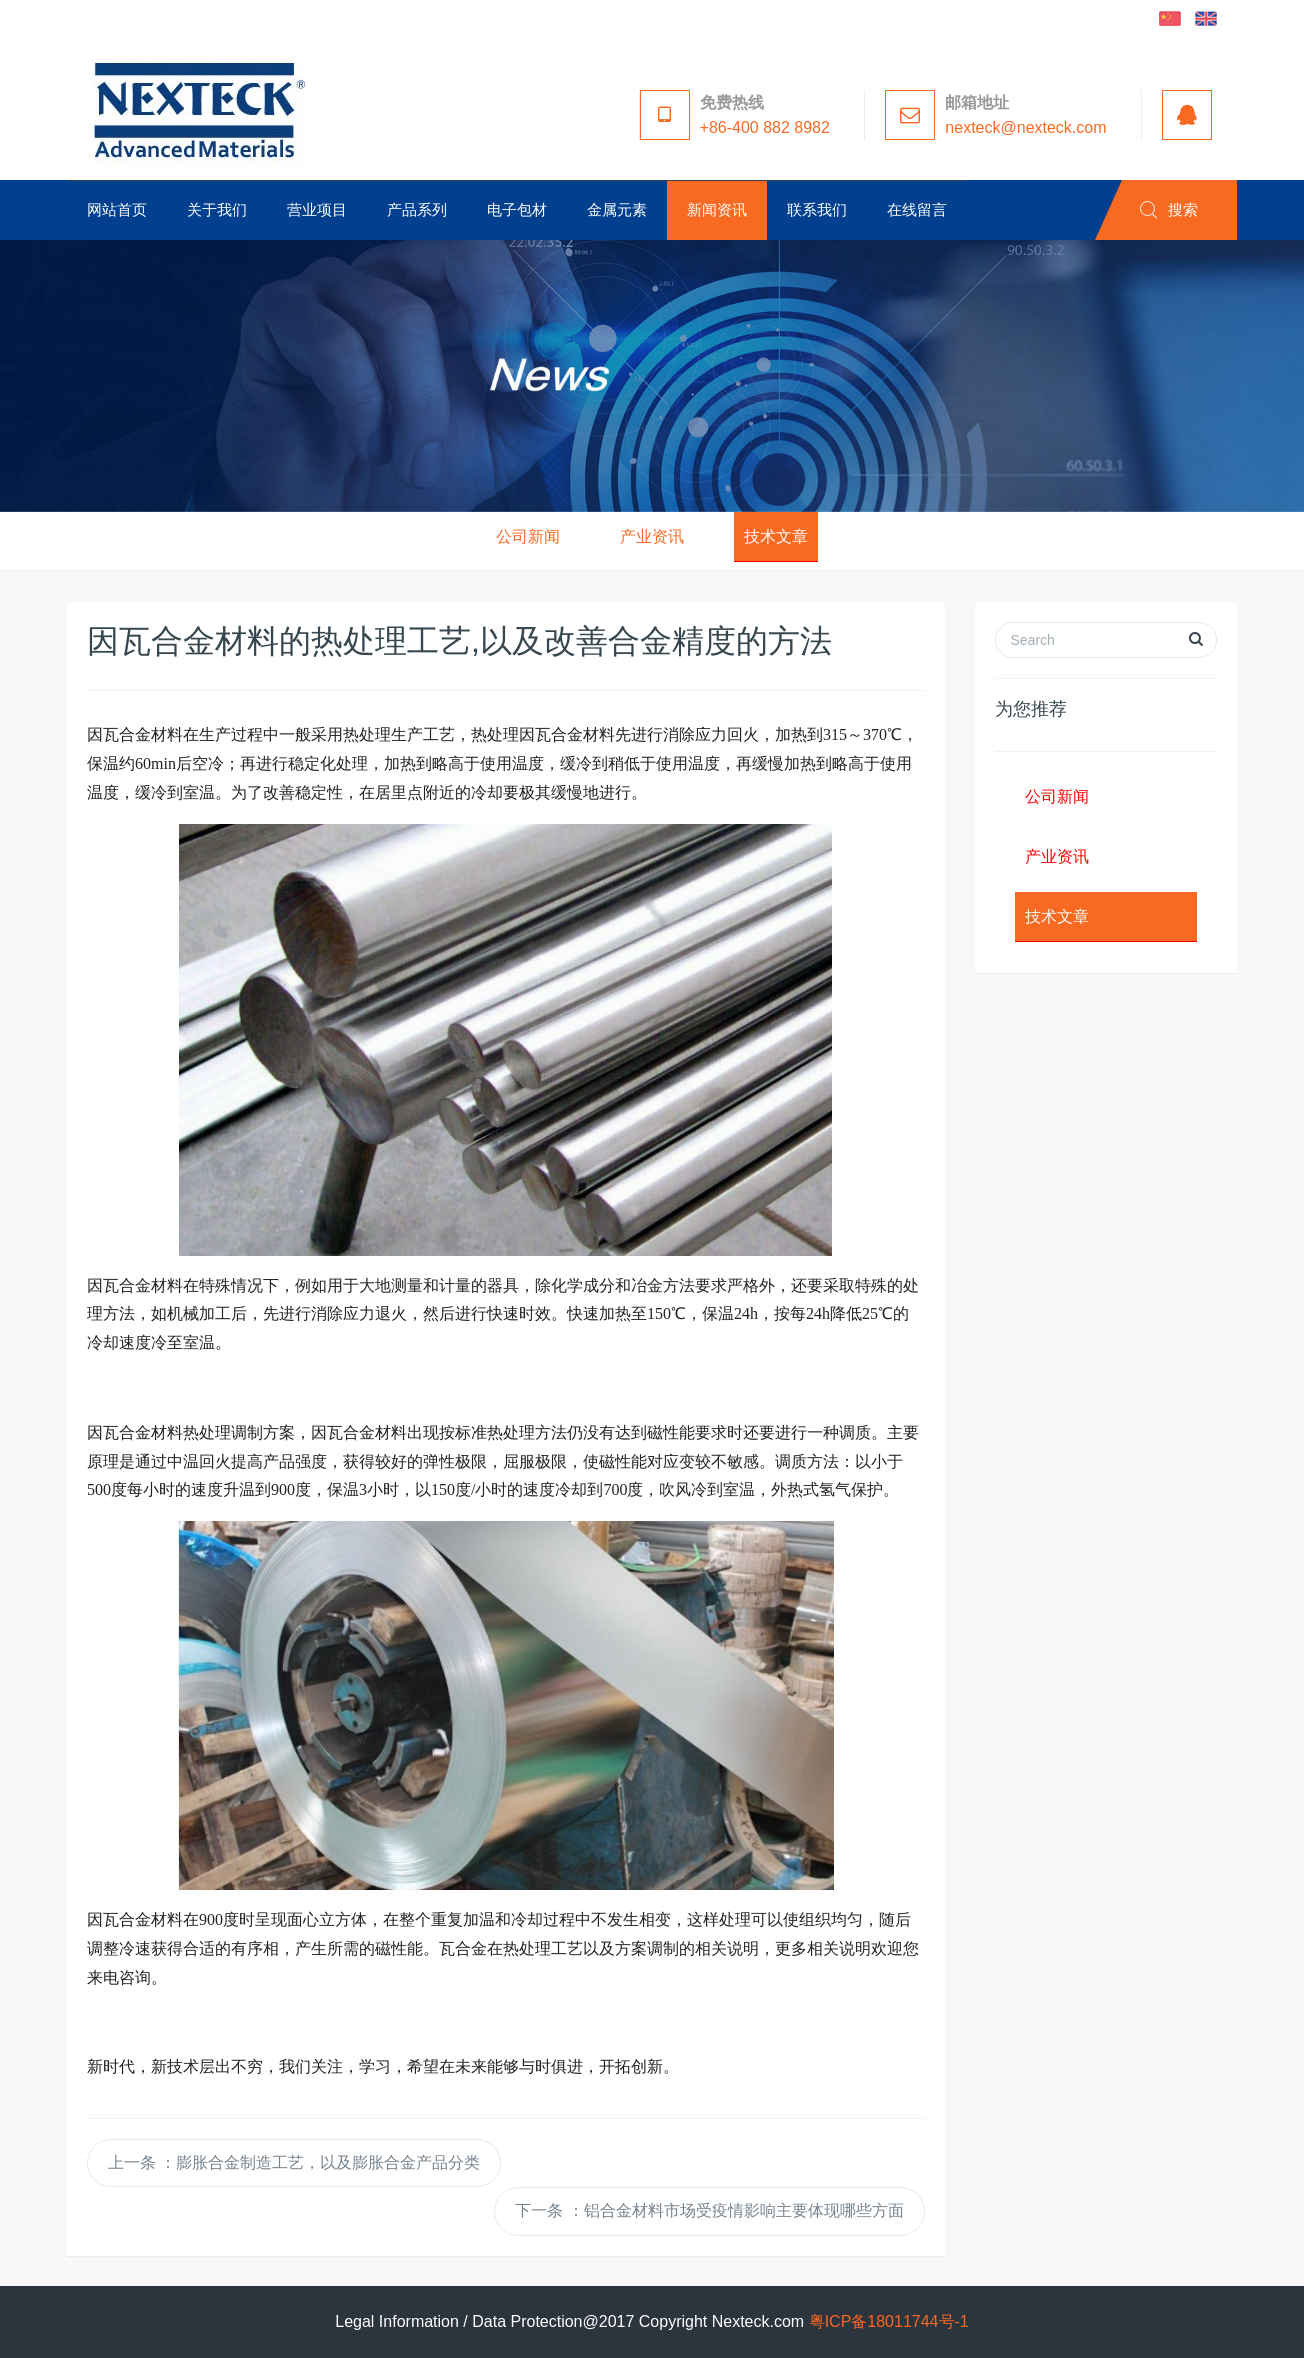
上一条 (294, 2162)
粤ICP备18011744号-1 (889, 2321)
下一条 (709, 2210)
